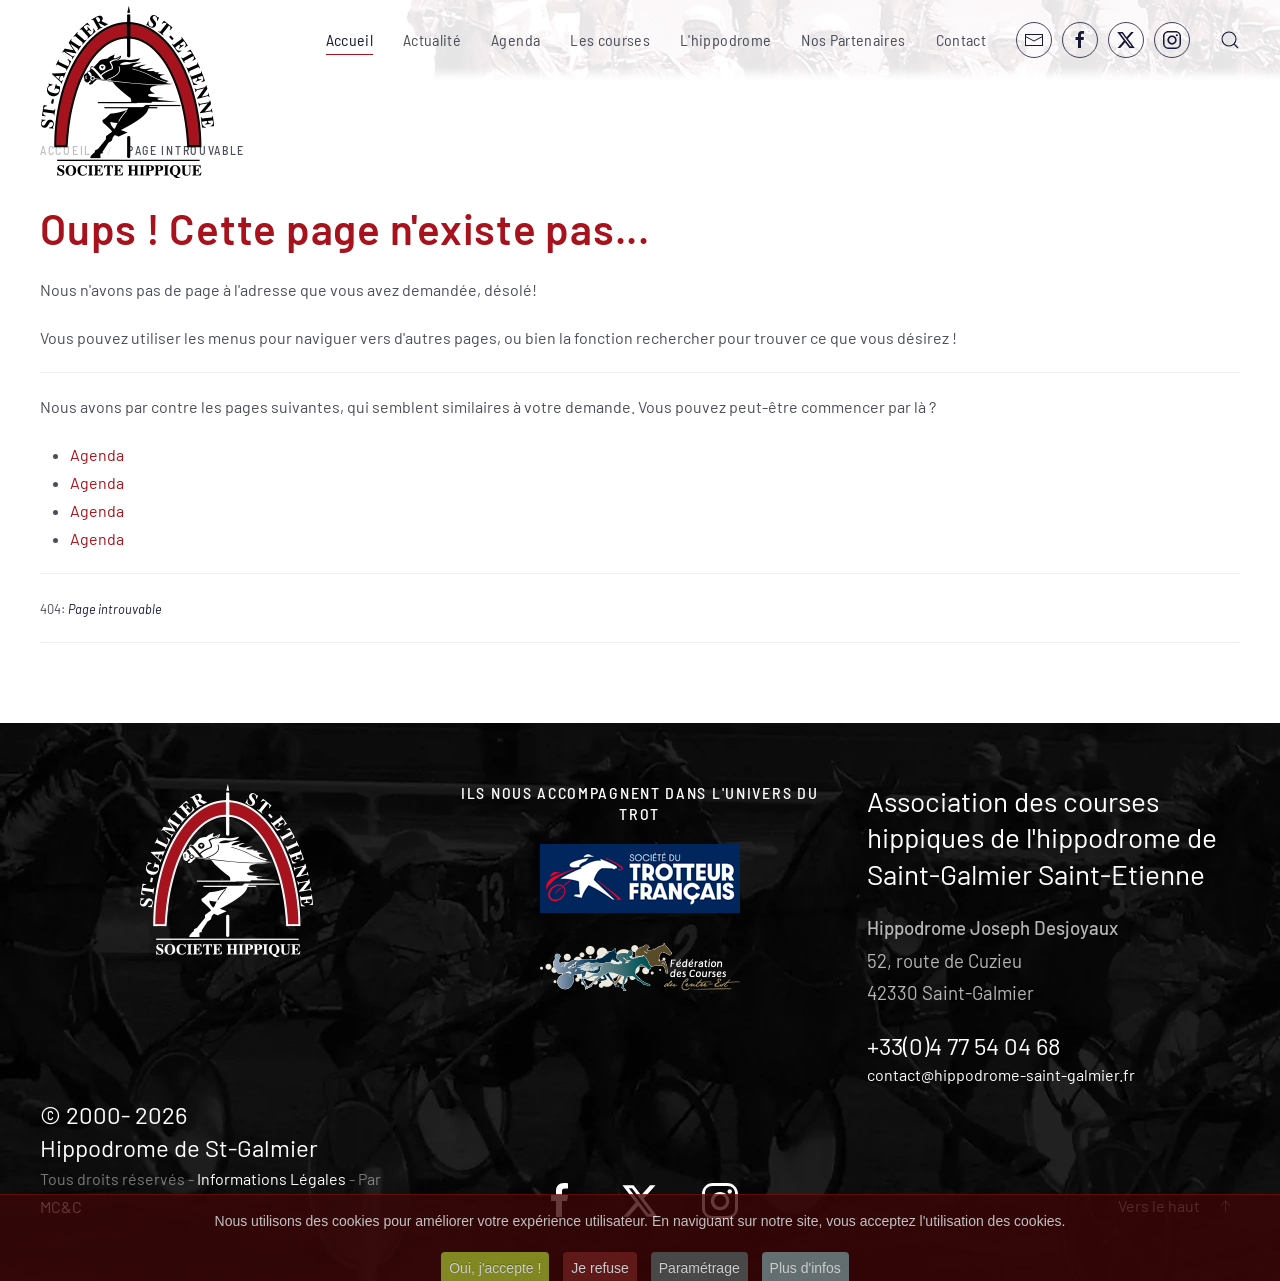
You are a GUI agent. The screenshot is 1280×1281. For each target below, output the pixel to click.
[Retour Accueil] (127, 92)
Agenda (515, 39)
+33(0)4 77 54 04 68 (964, 1045)
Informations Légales (271, 1178)
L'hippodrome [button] (725, 39)
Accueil (349, 39)
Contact (961, 39)
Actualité (432, 39)
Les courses (610, 39)
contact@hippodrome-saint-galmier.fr (1001, 1074)
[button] (1230, 40)
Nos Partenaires (853, 39)
